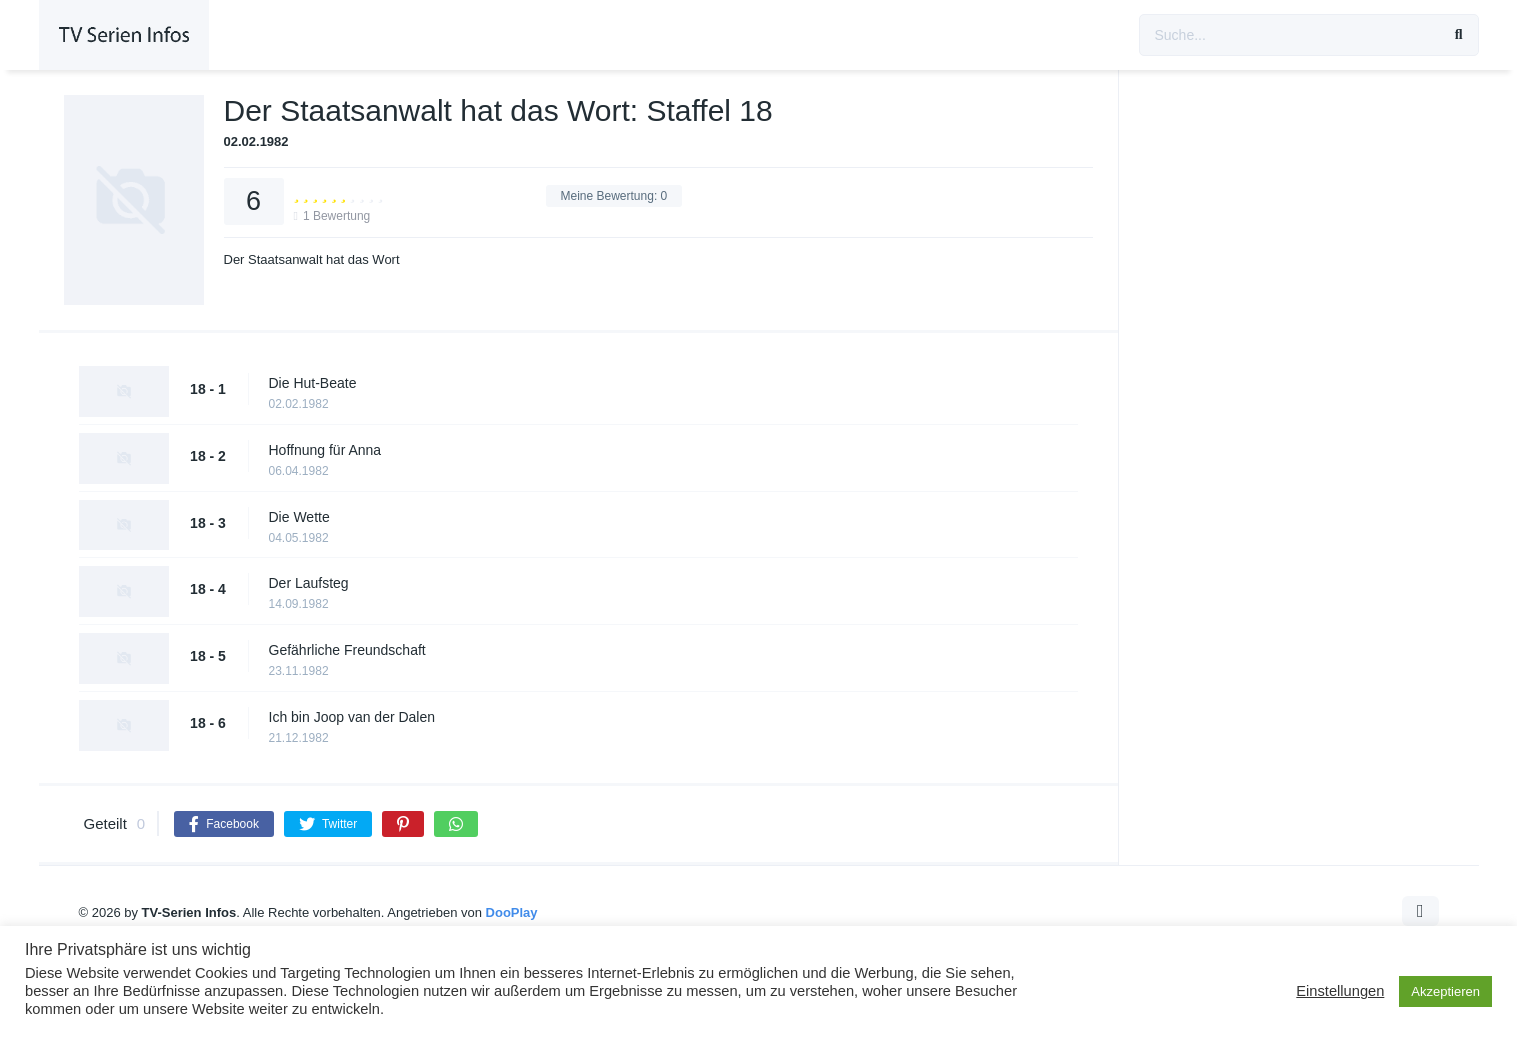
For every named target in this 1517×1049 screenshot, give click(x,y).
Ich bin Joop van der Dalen (352, 717)
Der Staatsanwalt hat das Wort (312, 259)
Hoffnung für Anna (325, 450)
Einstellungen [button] (1340, 991)
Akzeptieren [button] (1445, 991)
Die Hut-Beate (313, 383)
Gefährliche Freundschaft (347, 650)
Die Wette (299, 517)
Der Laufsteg (309, 583)
